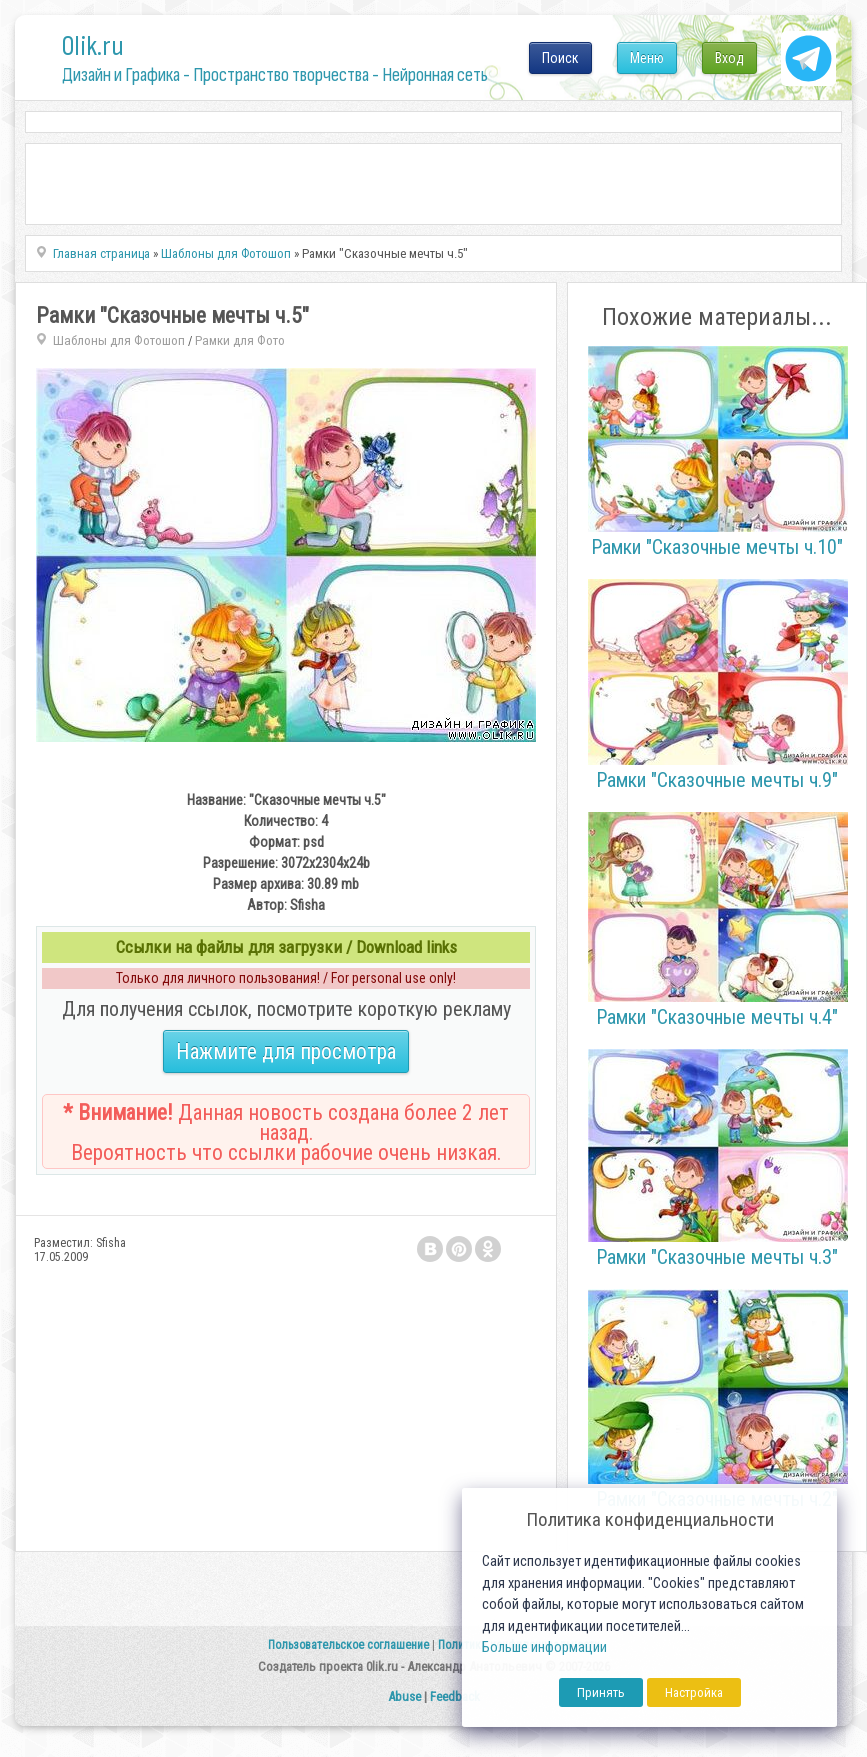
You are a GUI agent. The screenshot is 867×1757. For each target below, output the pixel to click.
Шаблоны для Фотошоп (119, 340)
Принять (601, 1692)
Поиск (560, 58)
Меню (647, 58)
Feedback (455, 1696)
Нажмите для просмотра (286, 1051)
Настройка (694, 1692)
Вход (729, 58)
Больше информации (544, 1647)
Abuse (404, 1696)
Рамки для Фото (240, 340)
